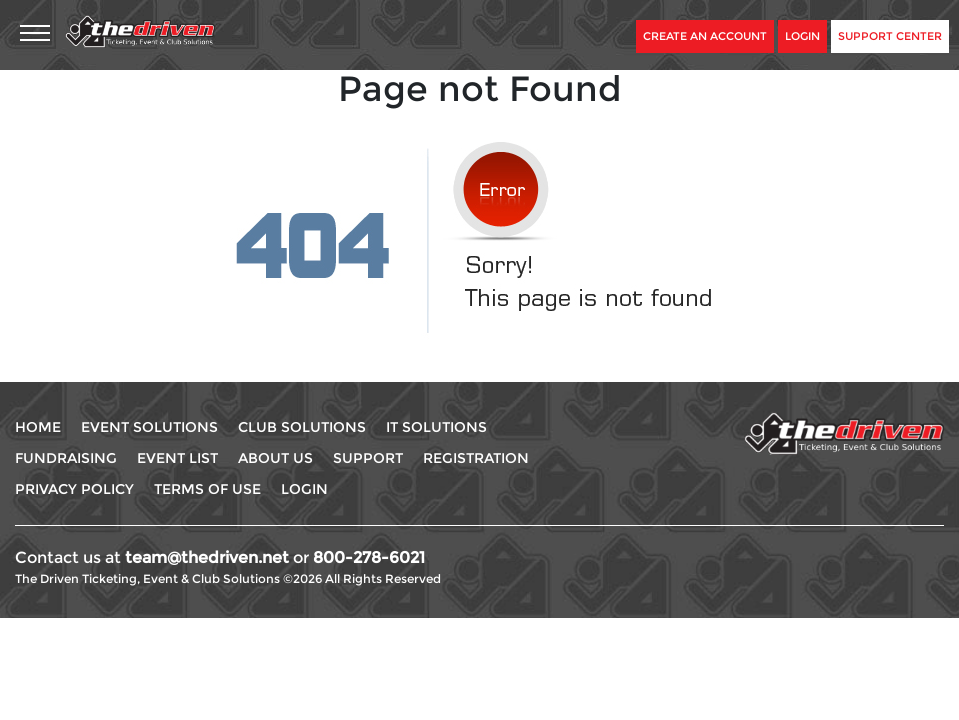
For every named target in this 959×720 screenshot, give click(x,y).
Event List (177, 458)
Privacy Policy (74, 489)
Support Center (890, 36)
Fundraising (66, 458)
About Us (275, 458)
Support (368, 458)
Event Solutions (149, 427)
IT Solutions (436, 427)
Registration (476, 458)
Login (802, 36)
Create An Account (705, 36)
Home (38, 427)
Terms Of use (207, 489)
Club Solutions (302, 427)
